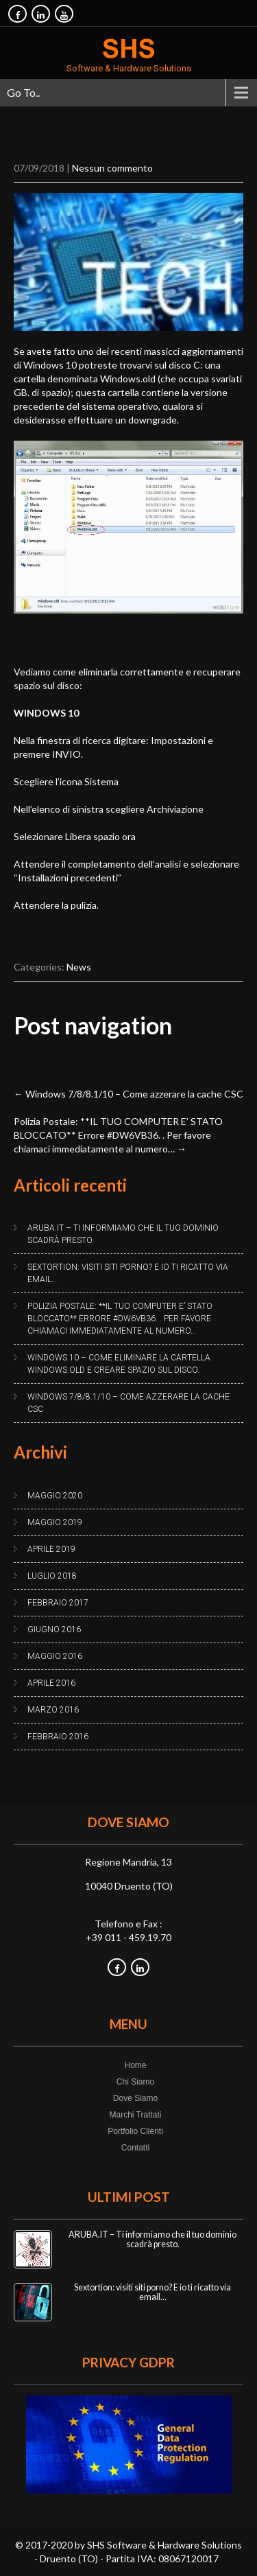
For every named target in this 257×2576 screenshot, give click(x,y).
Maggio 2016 (54, 1656)
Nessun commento (112, 168)
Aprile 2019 (51, 1549)
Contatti (135, 2148)
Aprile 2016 (51, 1683)
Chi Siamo (135, 2082)
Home (135, 2065)
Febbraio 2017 (57, 1603)
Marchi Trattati (135, 2115)
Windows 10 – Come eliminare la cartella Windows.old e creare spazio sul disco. (118, 1364)
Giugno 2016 (54, 1629)
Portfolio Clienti (135, 2131)
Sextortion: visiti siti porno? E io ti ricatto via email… (127, 1273)
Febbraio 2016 (57, 1736)
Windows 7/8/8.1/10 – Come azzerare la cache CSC (128, 1094)
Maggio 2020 (54, 1495)
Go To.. (23, 92)
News (78, 967)
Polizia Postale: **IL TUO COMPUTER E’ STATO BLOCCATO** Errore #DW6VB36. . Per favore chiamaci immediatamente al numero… (118, 1134)
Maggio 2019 (54, 1522)
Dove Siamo (135, 2098)
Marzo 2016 (53, 1710)
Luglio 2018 (52, 1576)
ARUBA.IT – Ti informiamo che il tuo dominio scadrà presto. (123, 1234)
